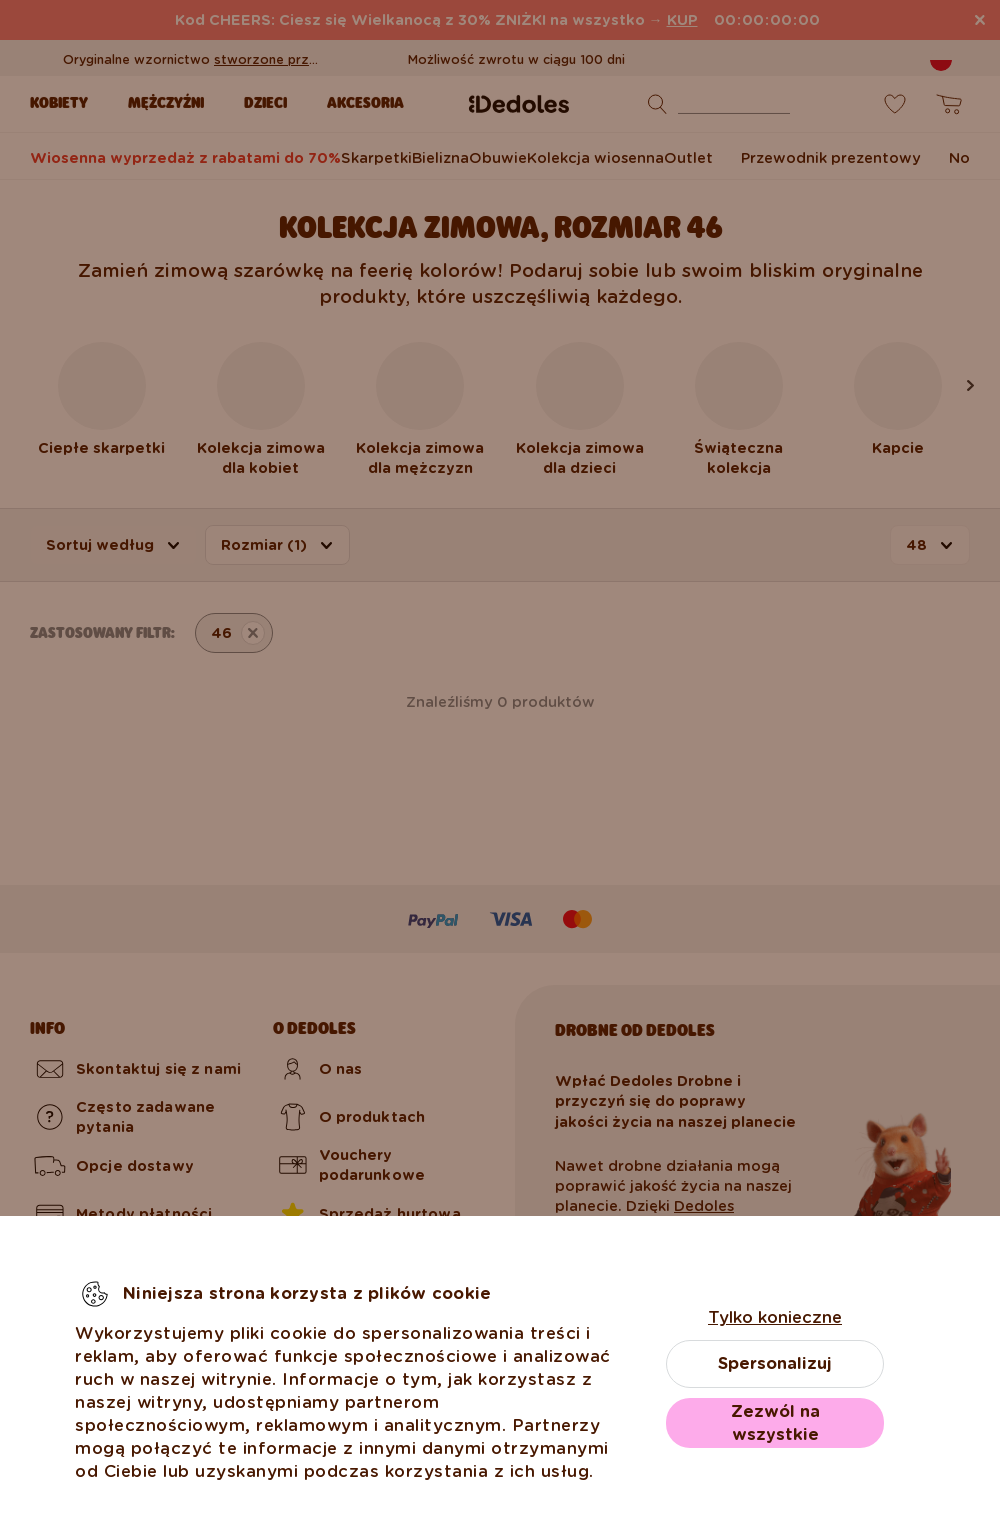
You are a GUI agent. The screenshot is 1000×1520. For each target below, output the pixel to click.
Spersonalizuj (775, 1363)
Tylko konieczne (775, 1317)
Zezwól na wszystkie (775, 1423)
